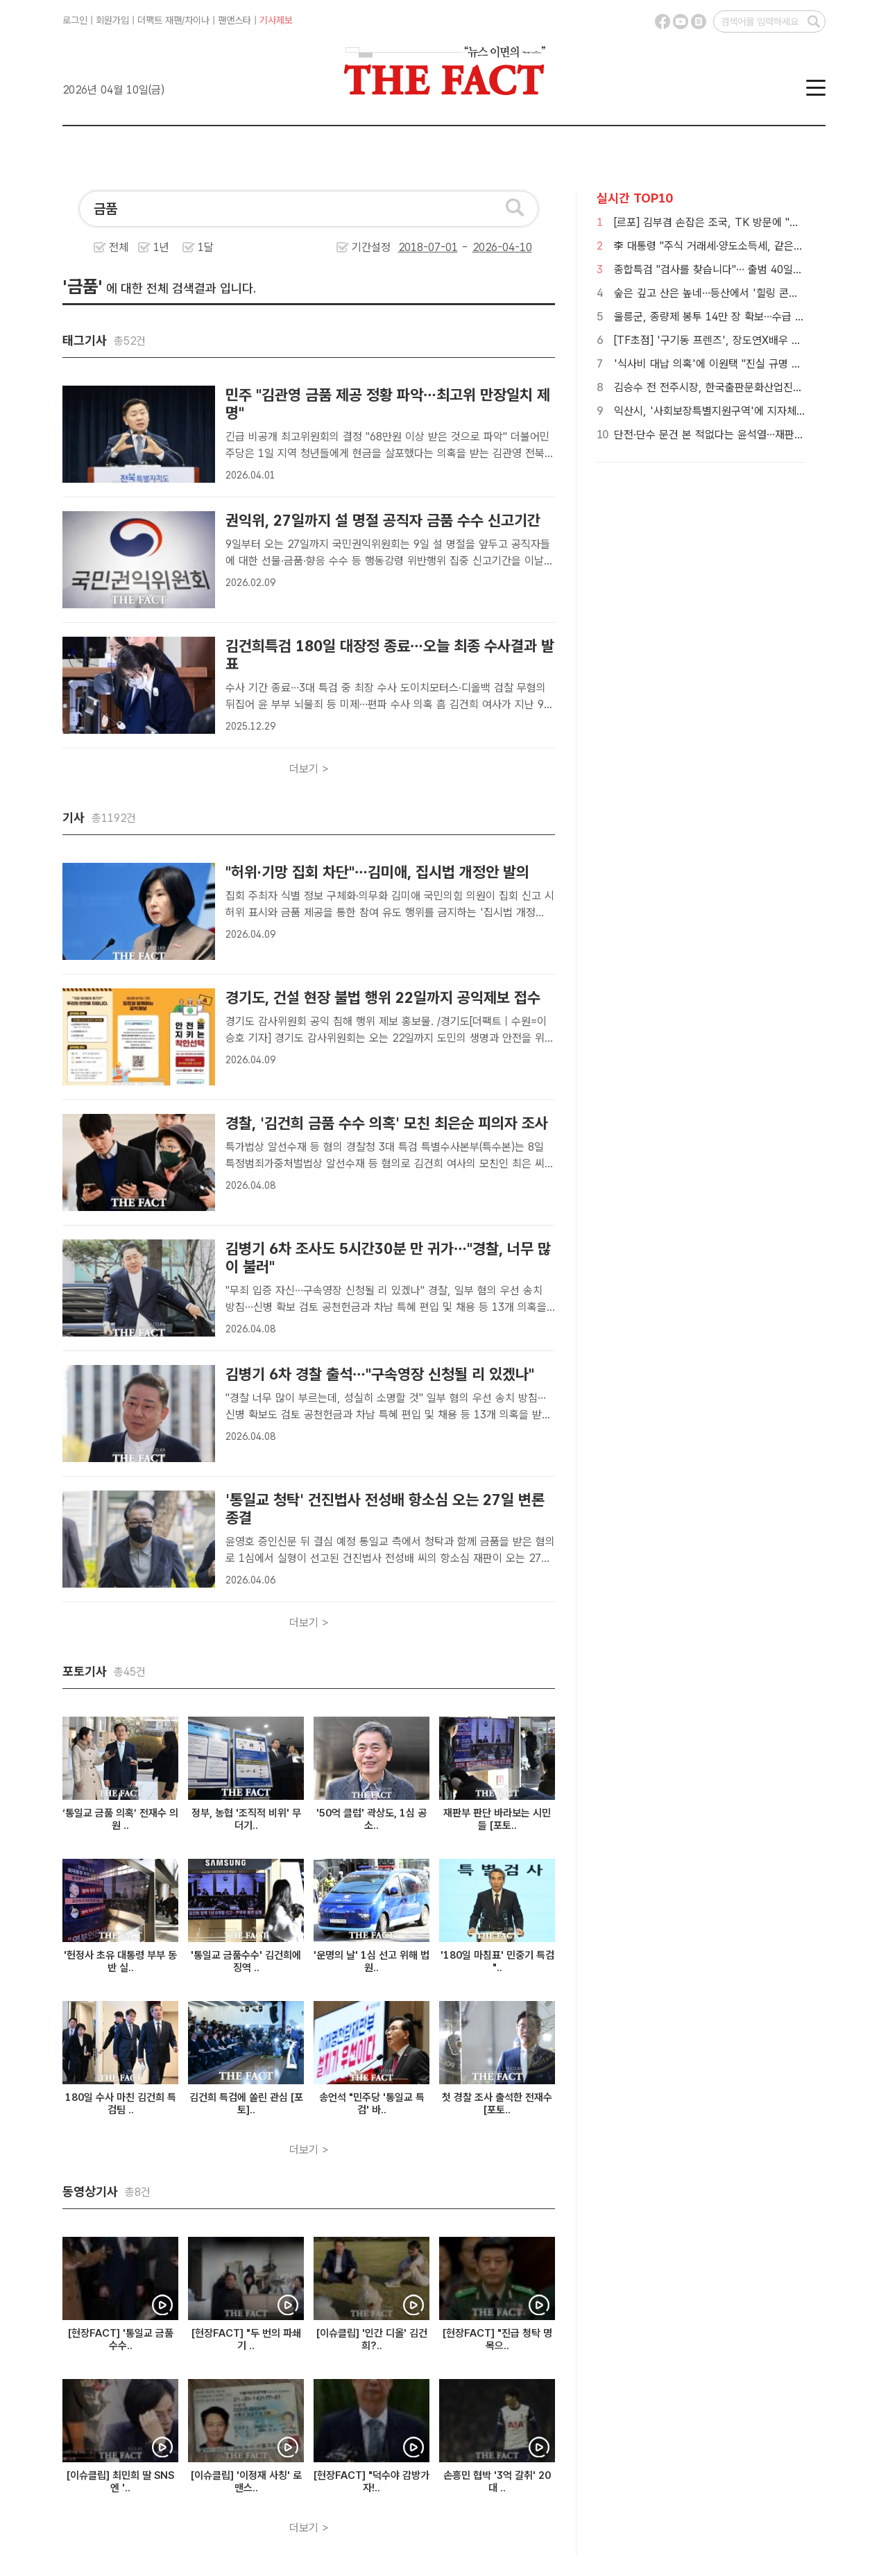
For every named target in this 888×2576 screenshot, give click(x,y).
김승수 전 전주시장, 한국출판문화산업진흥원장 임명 (729, 387)
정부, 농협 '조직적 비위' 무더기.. (246, 1819)
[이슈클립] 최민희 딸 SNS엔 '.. (120, 2481)
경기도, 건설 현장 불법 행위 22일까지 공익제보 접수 (382, 997)
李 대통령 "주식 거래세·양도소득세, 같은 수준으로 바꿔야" (743, 245)
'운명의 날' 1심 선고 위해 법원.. (371, 1961)
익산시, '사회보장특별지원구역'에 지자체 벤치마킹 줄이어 (742, 411)
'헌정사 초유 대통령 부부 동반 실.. (120, 1961)
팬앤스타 (234, 20)
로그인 (74, 20)
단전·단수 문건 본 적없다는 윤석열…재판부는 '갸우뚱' (733, 434)
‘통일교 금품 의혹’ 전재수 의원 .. (120, 1819)
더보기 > (309, 768)
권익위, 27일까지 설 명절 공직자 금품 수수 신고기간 (382, 520)
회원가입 (112, 20)
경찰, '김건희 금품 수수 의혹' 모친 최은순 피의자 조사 (386, 1123)
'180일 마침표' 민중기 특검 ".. (497, 1961)
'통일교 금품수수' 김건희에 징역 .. (246, 1961)
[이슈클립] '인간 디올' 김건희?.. (371, 2339)
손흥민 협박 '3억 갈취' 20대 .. (497, 2481)
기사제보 (276, 20)
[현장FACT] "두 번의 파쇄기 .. (246, 2339)
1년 (161, 247)
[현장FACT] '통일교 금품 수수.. (120, 2339)
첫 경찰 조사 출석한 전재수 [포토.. (497, 2103)
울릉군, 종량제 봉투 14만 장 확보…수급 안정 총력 (725, 316)
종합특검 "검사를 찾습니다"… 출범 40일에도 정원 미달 (736, 269)
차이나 (197, 20)
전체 (118, 247)
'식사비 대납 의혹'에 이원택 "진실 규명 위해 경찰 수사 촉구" (749, 363)
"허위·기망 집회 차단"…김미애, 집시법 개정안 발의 (377, 872)
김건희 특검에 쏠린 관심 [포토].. (246, 2103)
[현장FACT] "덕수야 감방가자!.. (371, 2481)
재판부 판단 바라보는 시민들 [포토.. (497, 1819)
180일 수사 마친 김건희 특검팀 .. (120, 2103)
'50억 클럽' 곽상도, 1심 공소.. (371, 1819)
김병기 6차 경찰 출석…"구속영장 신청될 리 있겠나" (379, 1374)
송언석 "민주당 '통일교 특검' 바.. (372, 2103)
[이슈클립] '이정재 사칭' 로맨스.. (246, 2481)
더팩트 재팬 (159, 20)
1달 (206, 247)
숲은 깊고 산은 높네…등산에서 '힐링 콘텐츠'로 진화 (729, 293)
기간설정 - (442, 247)
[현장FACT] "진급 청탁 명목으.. (497, 2339)
